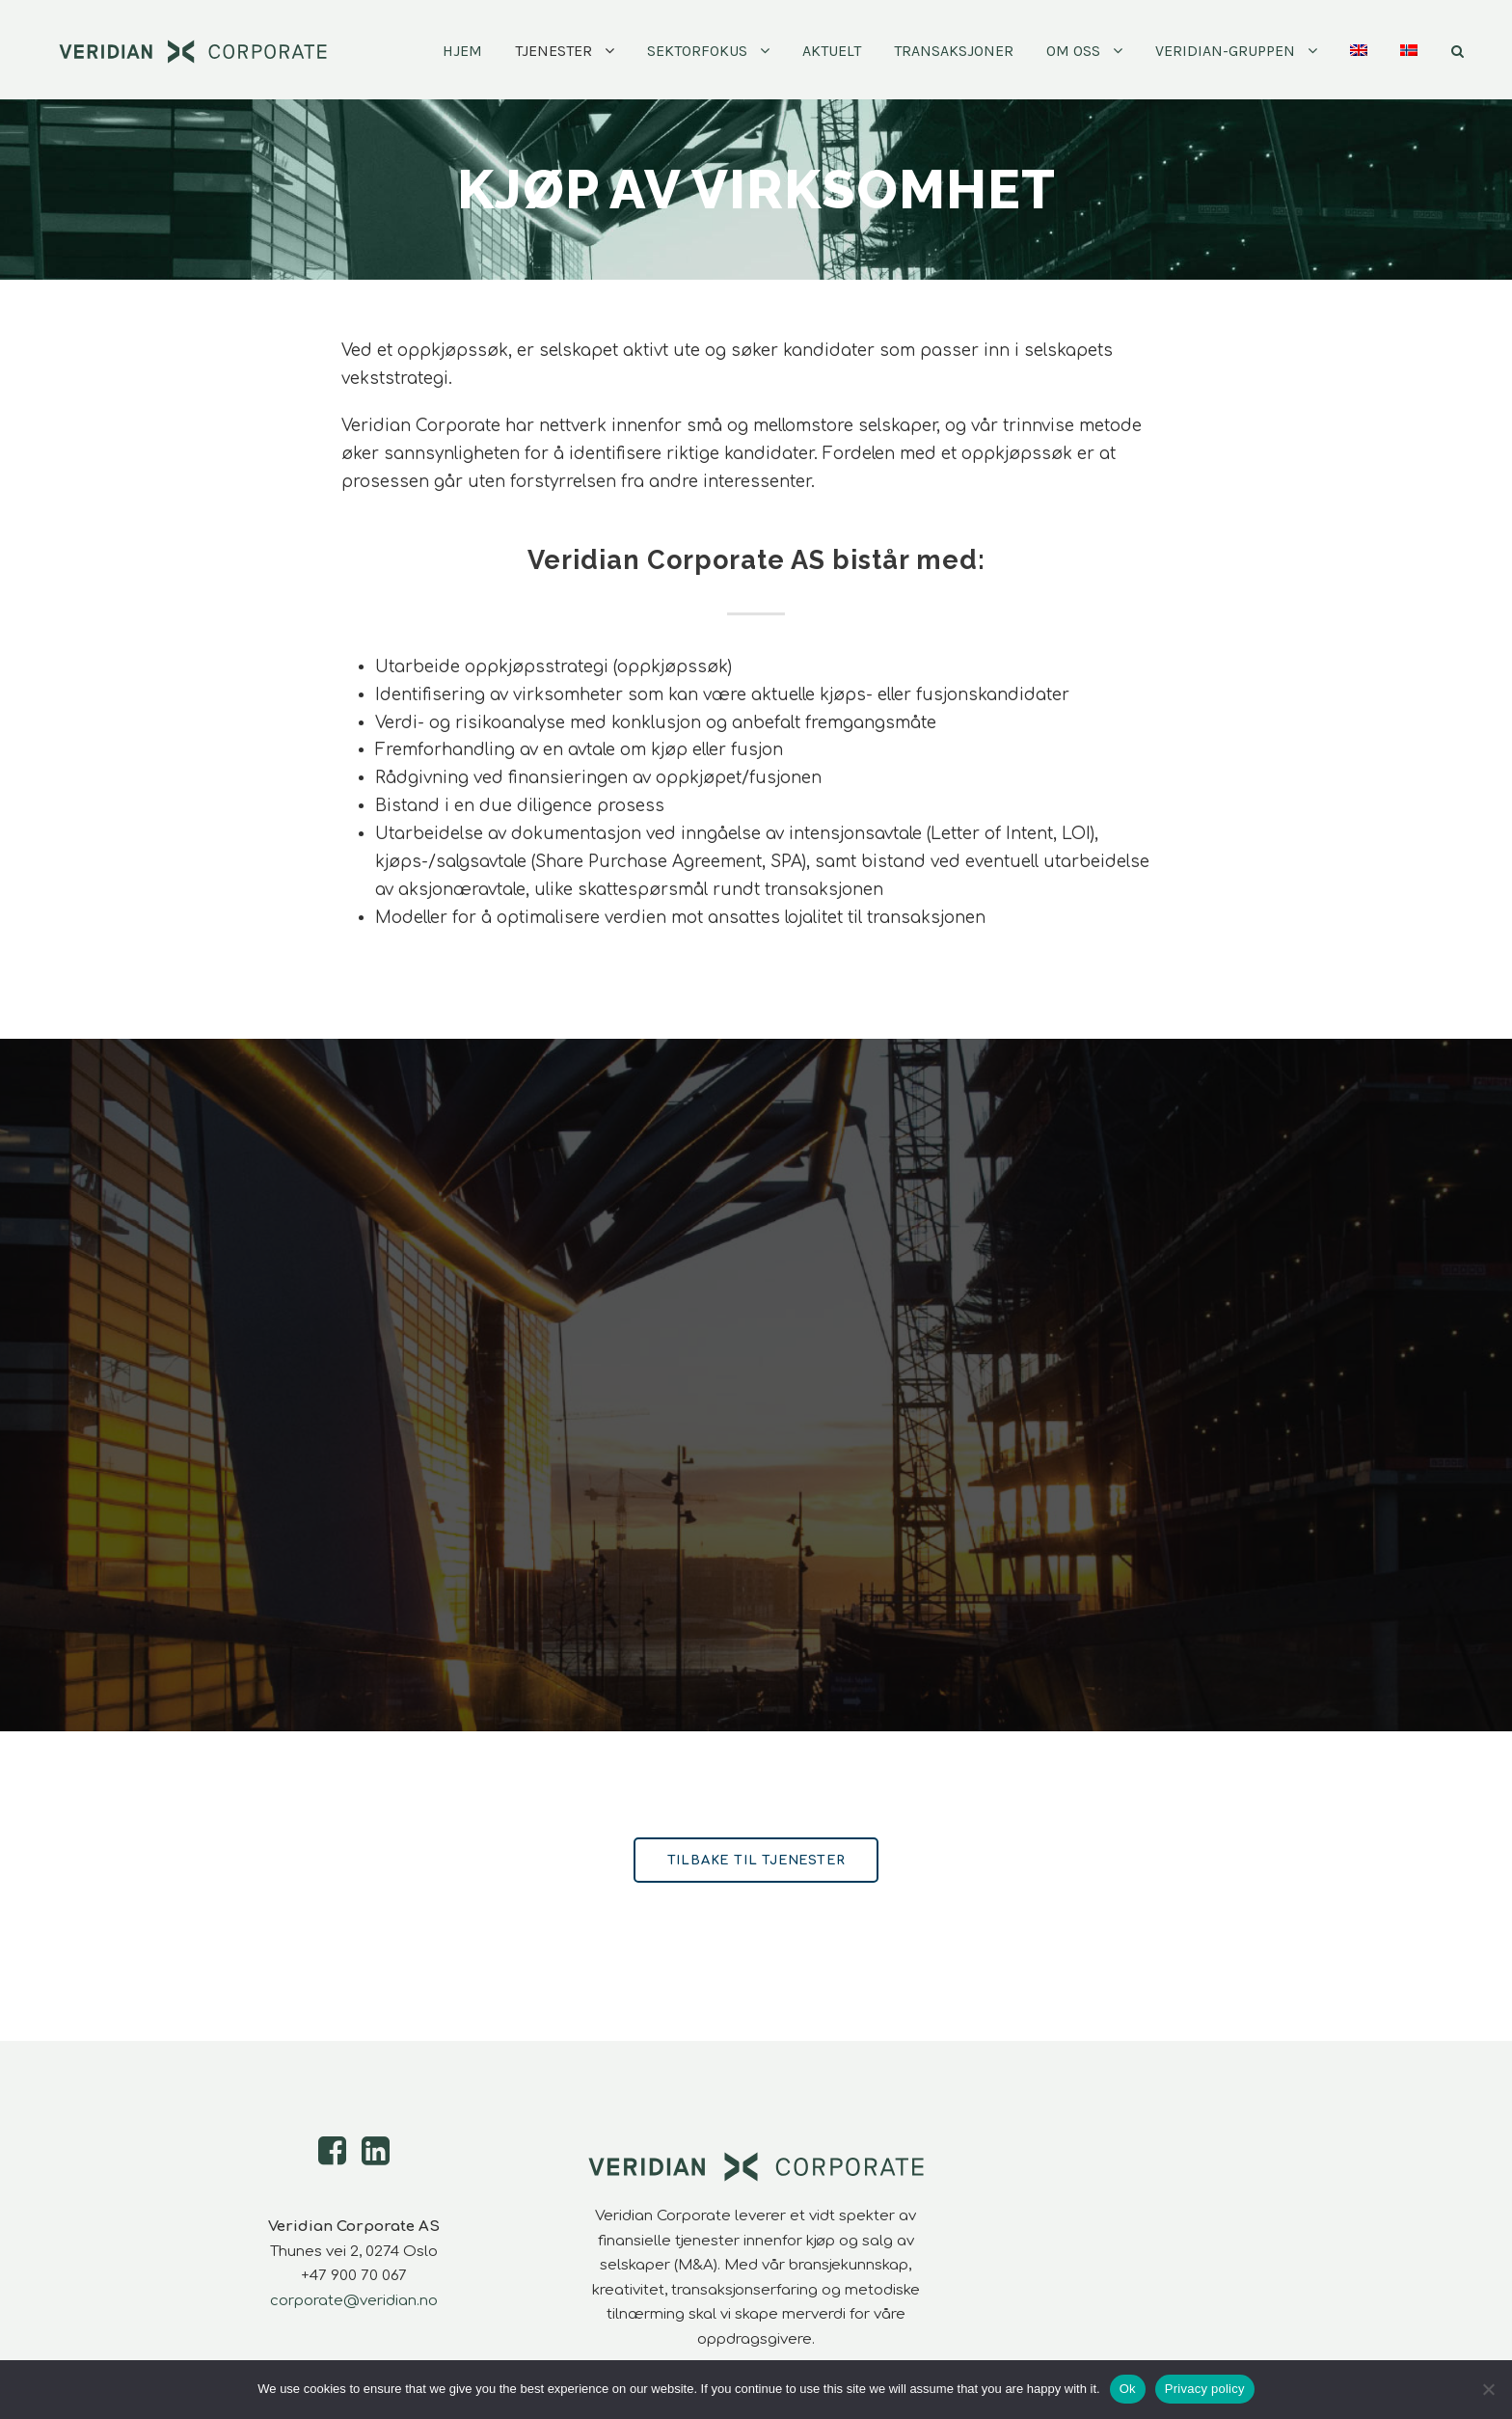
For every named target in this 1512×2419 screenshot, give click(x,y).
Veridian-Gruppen (1225, 50)
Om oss (1073, 50)
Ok (1128, 2388)
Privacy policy (1205, 2388)
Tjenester (553, 50)
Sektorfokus (697, 50)
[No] (1488, 2389)
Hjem (462, 50)
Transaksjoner (953, 50)
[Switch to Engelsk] (1358, 68)
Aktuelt (831, 50)
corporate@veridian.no (354, 2301)
